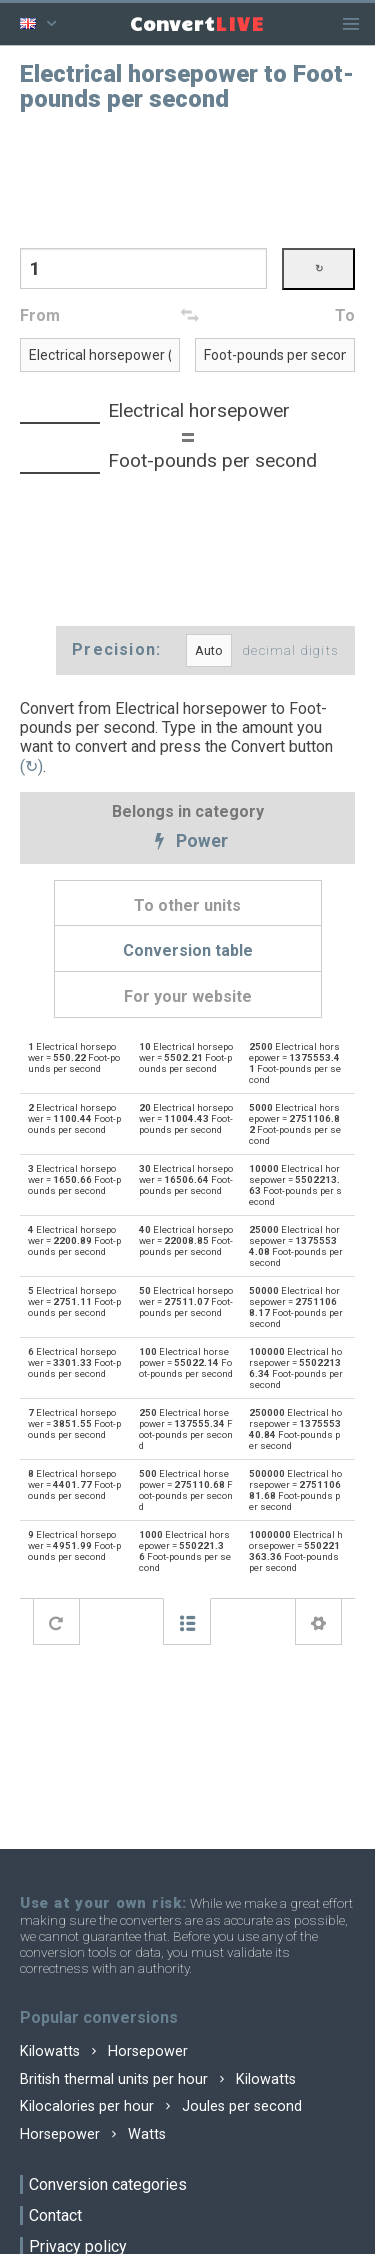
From (40, 315)
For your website (188, 996)
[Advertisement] (188, 178)
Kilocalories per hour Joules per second (161, 2106)
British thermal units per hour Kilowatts (158, 2079)
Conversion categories (108, 2184)
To (345, 315)
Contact (55, 2215)
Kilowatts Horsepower (104, 2051)
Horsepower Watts (93, 2134)
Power (187, 842)
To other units (187, 905)
